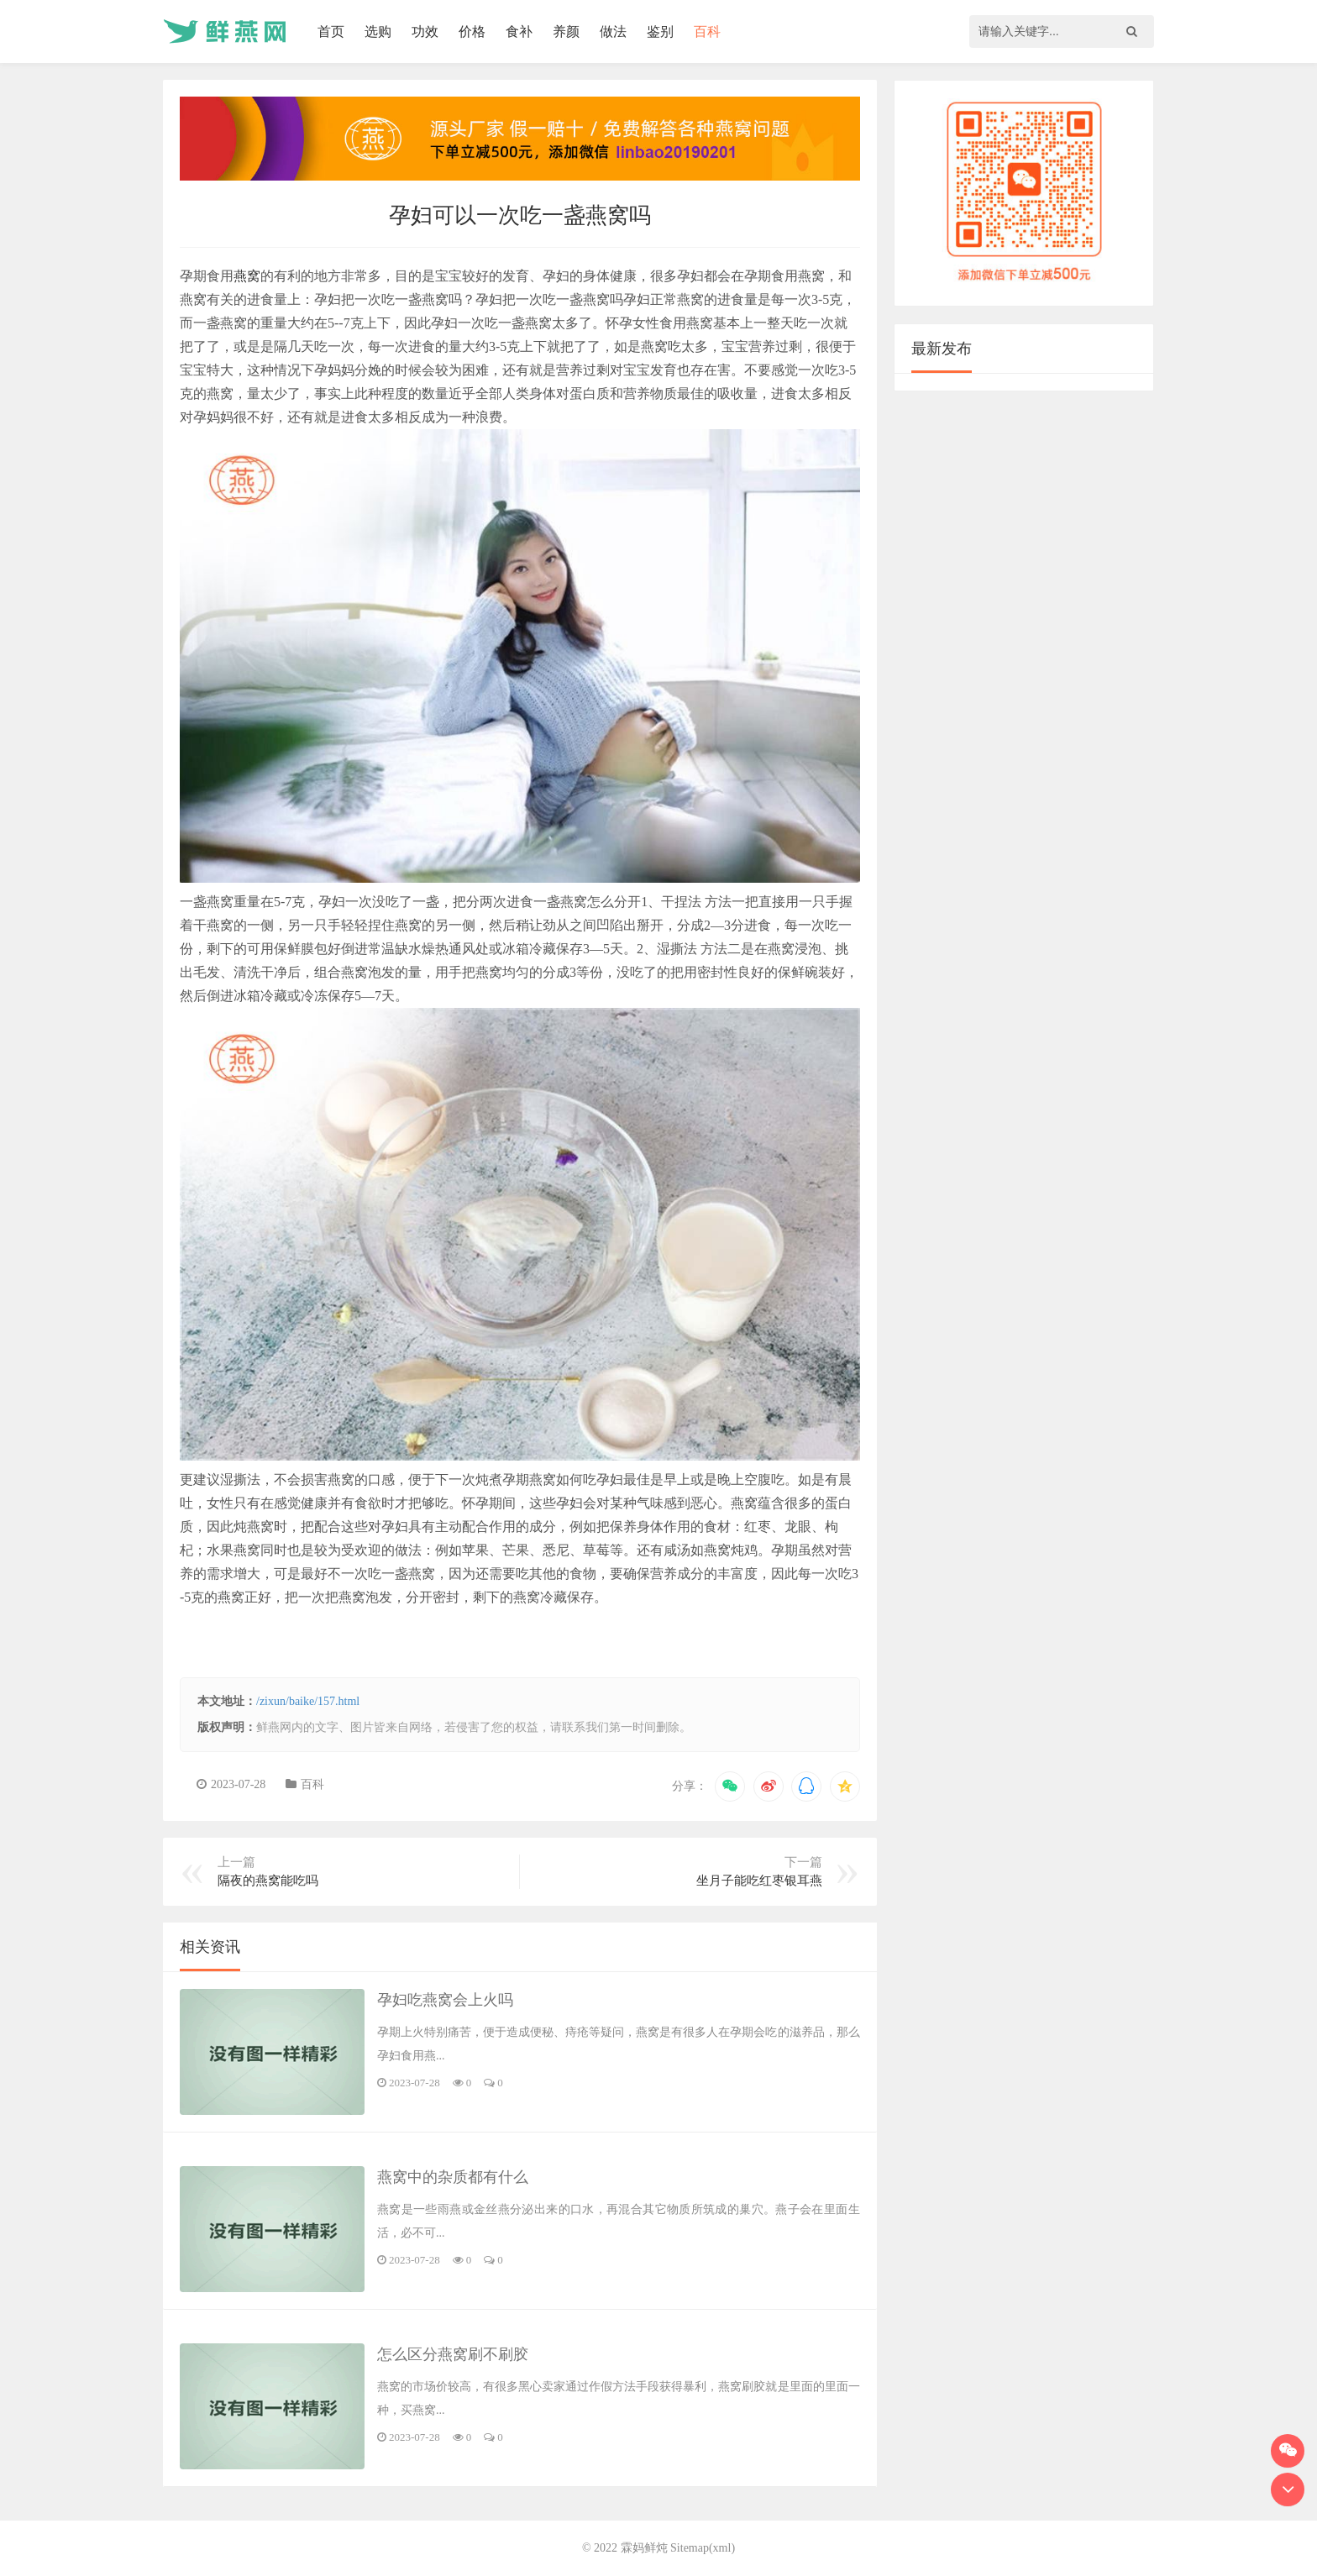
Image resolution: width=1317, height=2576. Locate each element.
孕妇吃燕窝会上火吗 (445, 1999)
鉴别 (660, 31)
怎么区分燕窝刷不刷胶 (452, 2354)
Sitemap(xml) (702, 2548)
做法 (613, 31)
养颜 (566, 31)
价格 (472, 31)
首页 (330, 31)
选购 (378, 31)
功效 (425, 31)
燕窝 (246, 276)
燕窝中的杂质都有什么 (452, 2177)
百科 (707, 31)
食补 (519, 31)
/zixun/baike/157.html (307, 1701)
